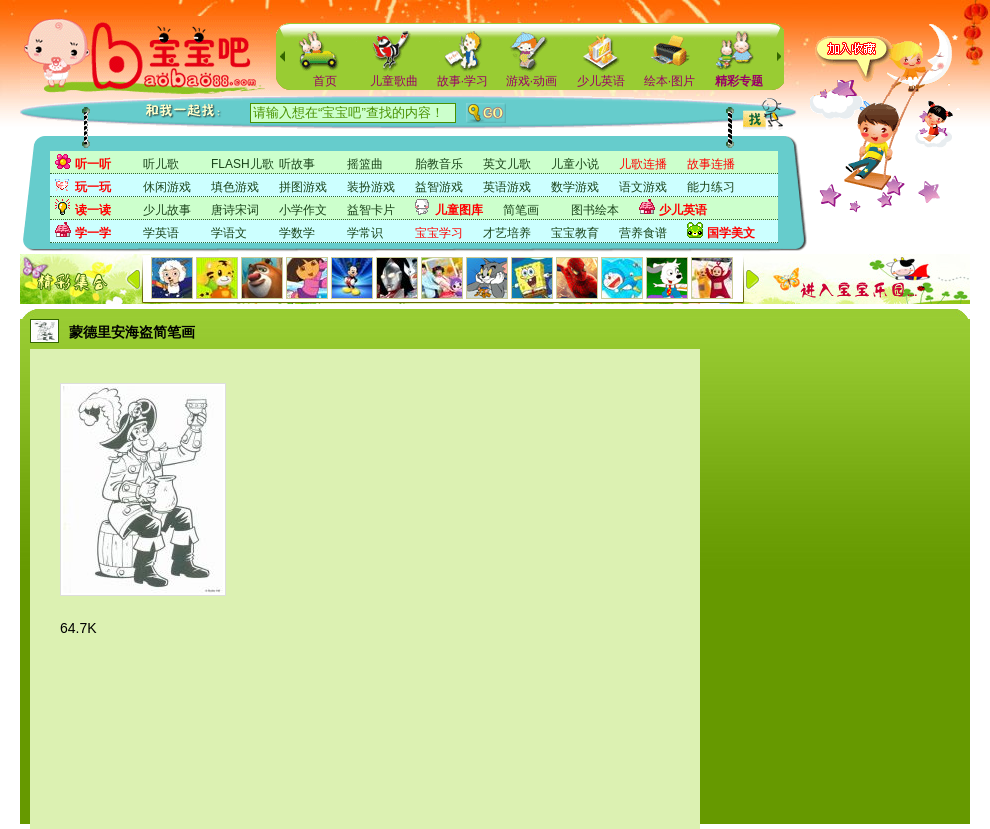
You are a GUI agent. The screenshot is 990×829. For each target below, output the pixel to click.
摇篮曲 (365, 164)
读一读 (93, 210)
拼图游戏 (303, 187)
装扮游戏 (371, 187)
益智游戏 (439, 187)
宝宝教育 (575, 233)
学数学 (297, 233)
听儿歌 (161, 164)
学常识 (365, 233)
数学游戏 (575, 187)
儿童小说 (575, 164)
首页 (325, 81)
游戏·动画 (531, 81)
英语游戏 (507, 187)
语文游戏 (643, 187)
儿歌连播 (643, 164)
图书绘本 (595, 210)
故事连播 (711, 164)
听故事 (297, 164)
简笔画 (521, 210)
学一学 (93, 233)
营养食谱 (643, 233)
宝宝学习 (439, 233)
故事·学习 (462, 81)
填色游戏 (235, 187)
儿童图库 (459, 210)
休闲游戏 (167, 187)
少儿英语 (601, 81)
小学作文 (303, 210)
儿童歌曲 (394, 81)
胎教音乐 (439, 164)
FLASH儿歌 (242, 164)
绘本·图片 (669, 81)
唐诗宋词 (235, 210)
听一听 (93, 164)
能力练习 (711, 187)
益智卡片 (371, 210)
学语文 (229, 233)
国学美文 (731, 233)
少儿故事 (167, 210)
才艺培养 (507, 233)
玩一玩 (93, 187)
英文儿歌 (507, 164)
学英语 (161, 233)
